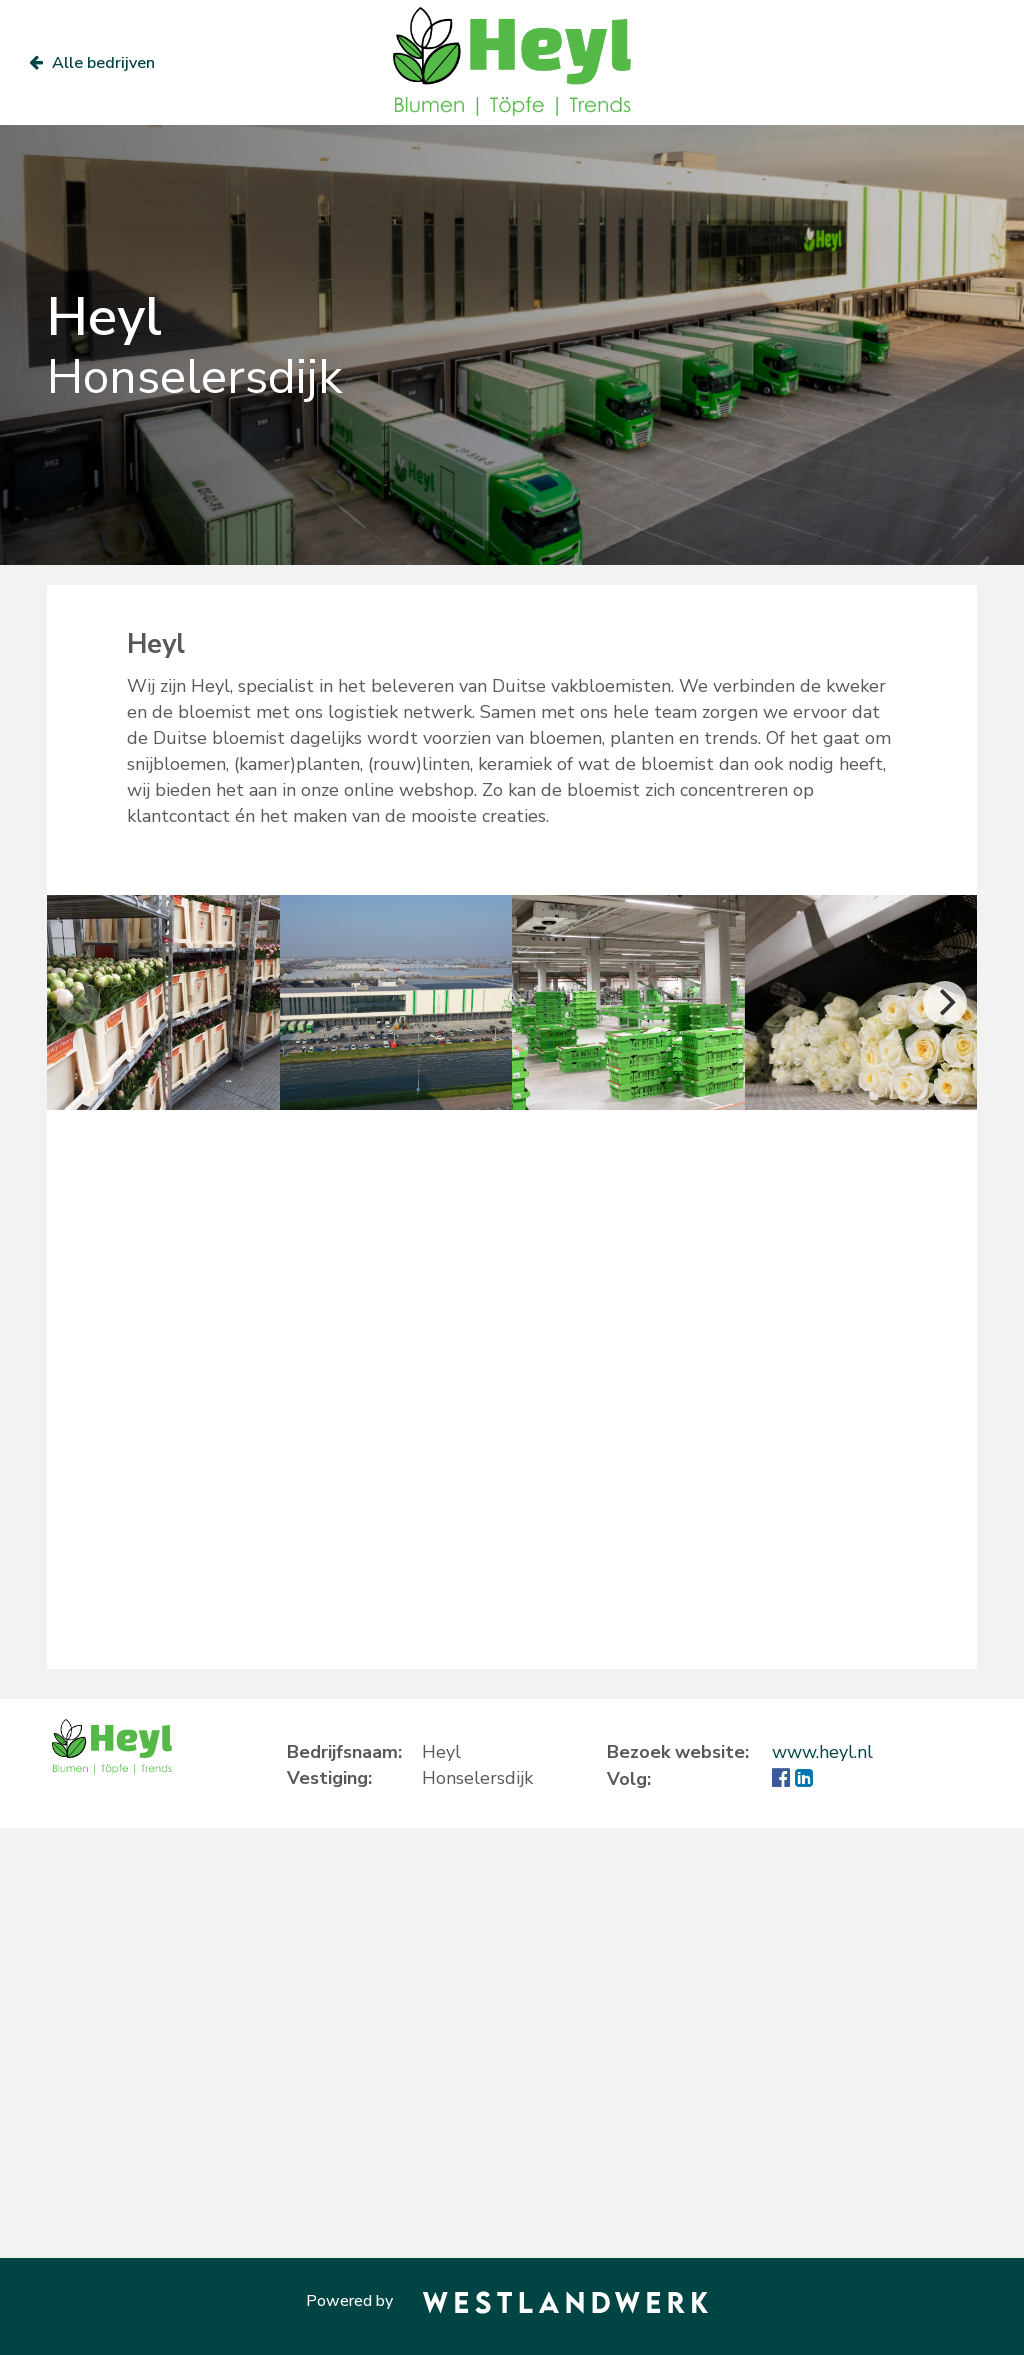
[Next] (945, 1003)
